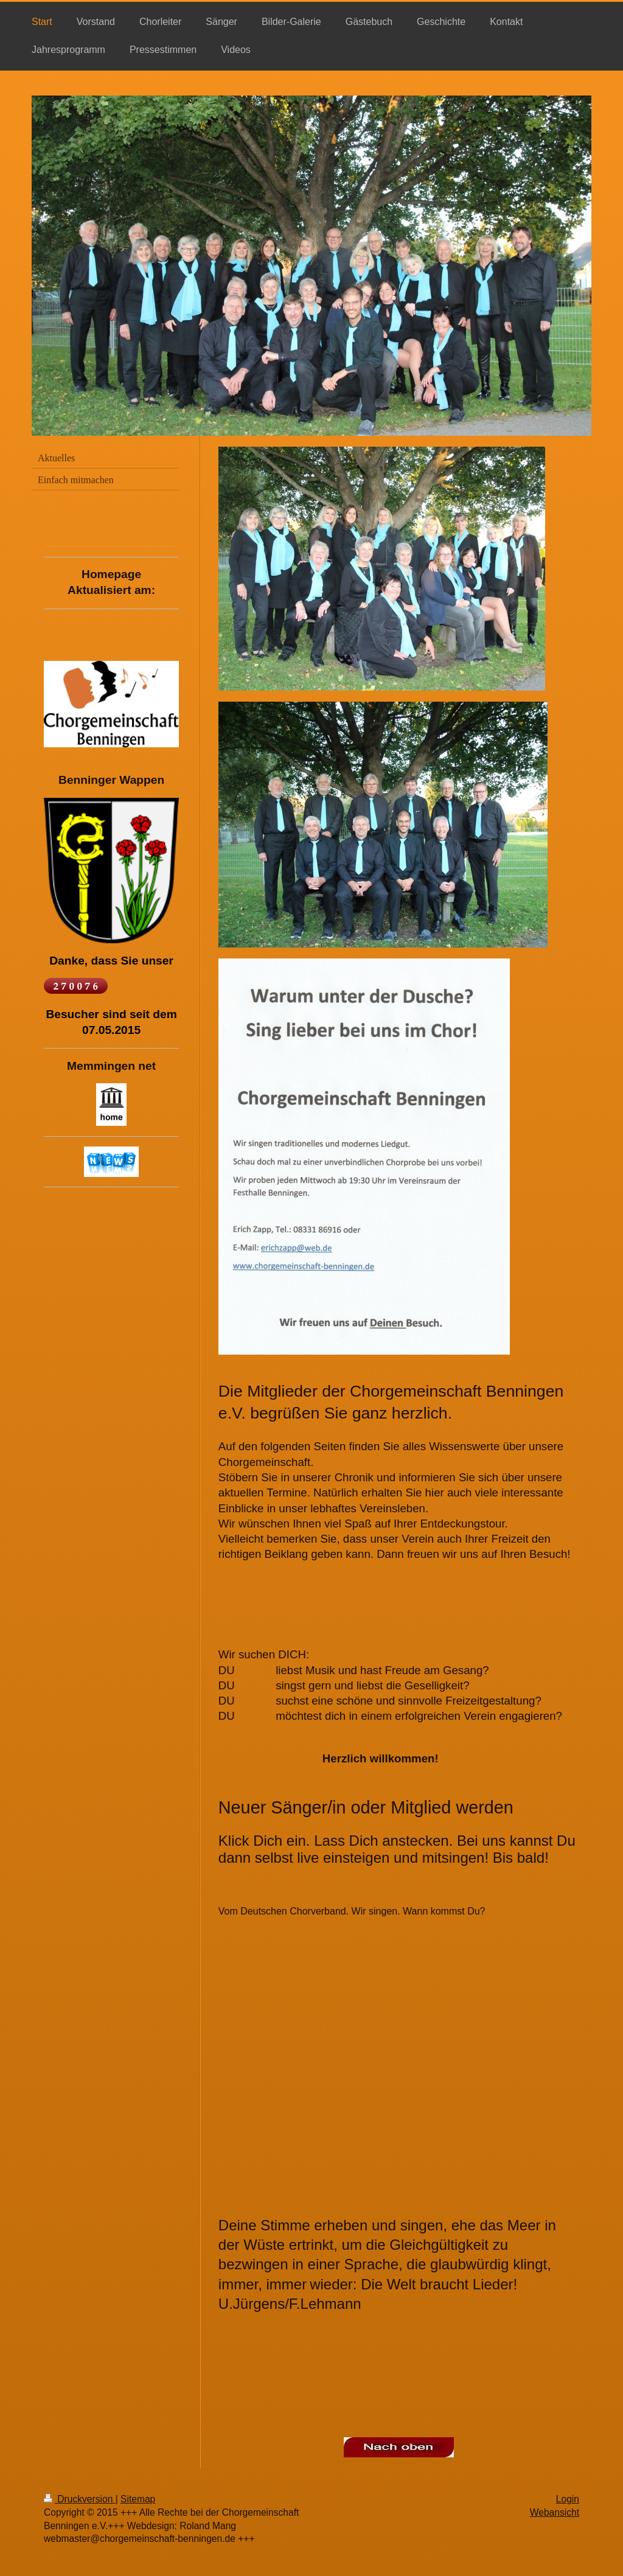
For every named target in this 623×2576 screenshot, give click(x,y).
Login (567, 2499)
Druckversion (80, 2499)
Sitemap (137, 2499)
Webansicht (554, 2512)
